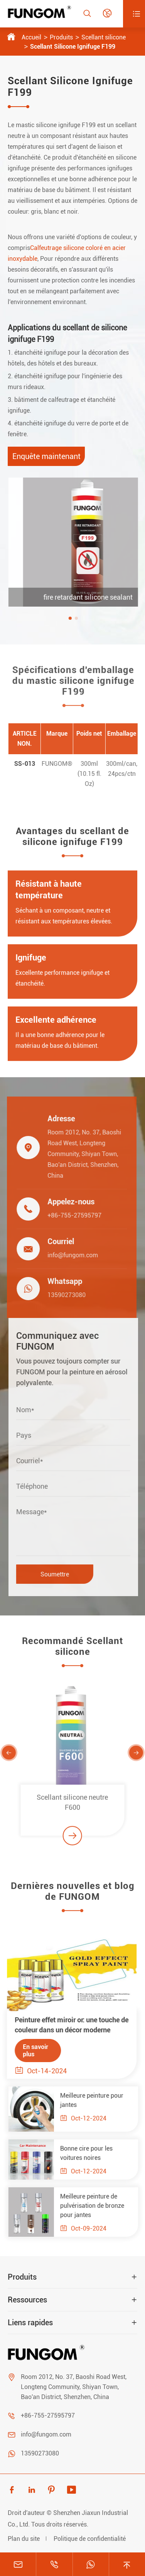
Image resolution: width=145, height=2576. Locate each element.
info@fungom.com (65, 1255)
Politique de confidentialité (90, 2538)
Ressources (27, 2299)
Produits (61, 37)
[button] (83, 618)
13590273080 (59, 1295)
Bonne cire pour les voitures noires (93, 2153)
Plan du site (24, 2538)
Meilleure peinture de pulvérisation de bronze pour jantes (99, 2206)
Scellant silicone (103, 37)
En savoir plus (28, 2050)
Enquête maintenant (46, 456)
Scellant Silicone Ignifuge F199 (72, 46)
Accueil (31, 37)
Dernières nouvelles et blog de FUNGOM (73, 1898)
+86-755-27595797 (67, 1215)
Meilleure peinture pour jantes (98, 2100)
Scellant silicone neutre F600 (72, 1809)
